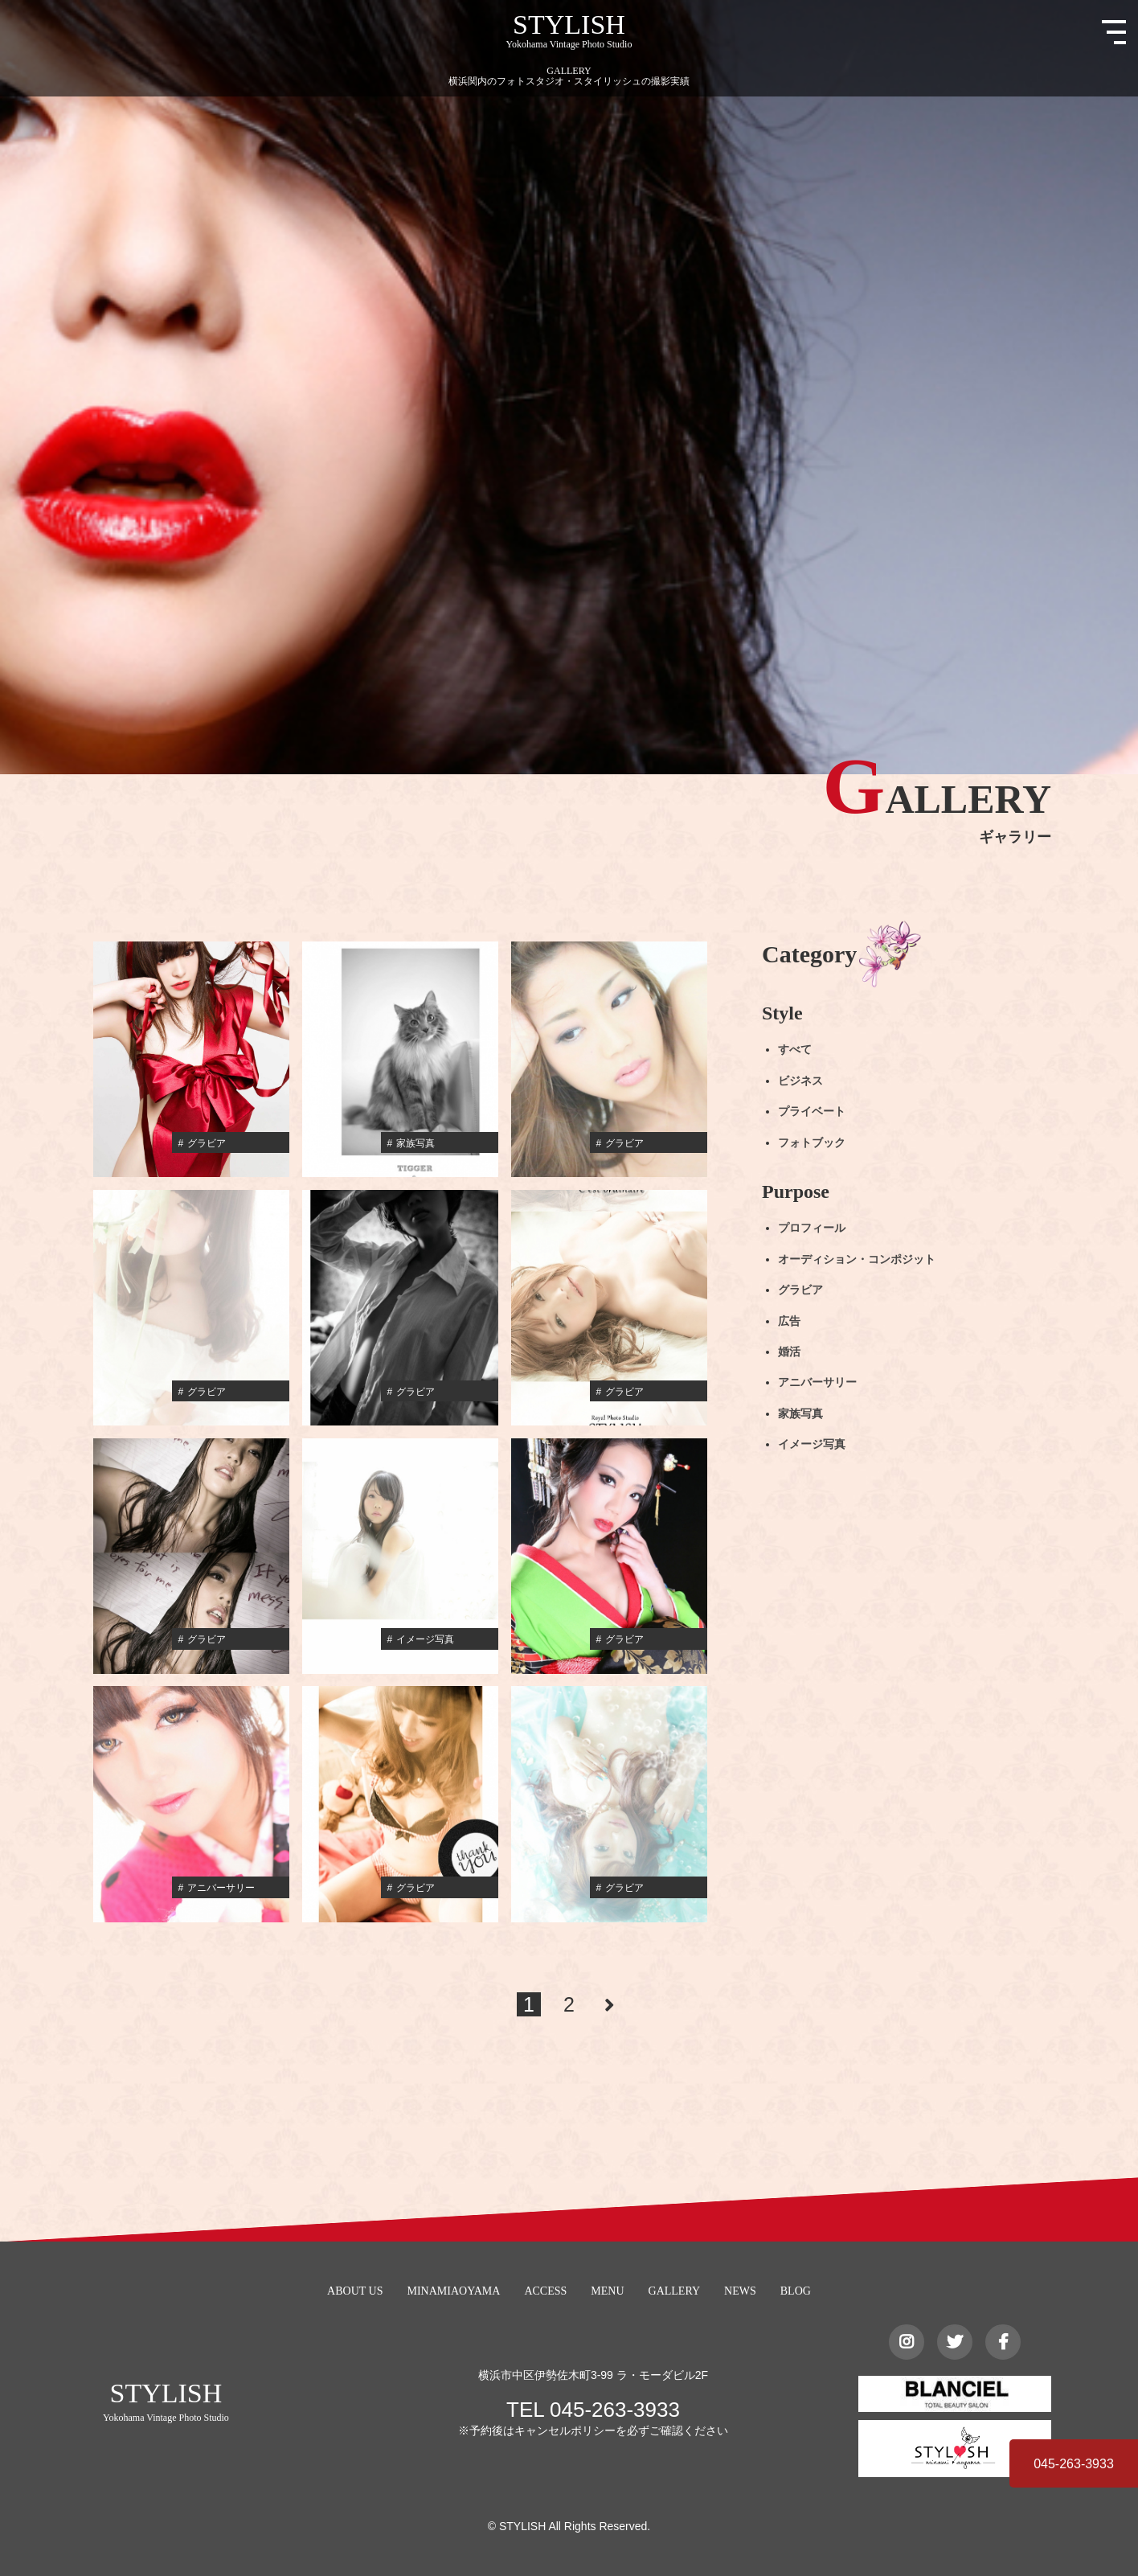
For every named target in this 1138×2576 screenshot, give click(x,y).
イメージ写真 (811, 1444)
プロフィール (811, 1228)
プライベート (811, 1111)
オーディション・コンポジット (856, 1259)
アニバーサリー (817, 1382)
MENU (607, 2291)
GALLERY (675, 2291)
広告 (789, 1321)
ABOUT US (355, 2291)
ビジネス (800, 1081)
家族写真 (800, 1414)
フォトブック (811, 1142)
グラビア (800, 1290)
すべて (795, 1050)
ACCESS (545, 2291)
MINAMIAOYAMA (453, 2291)
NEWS (740, 2291)
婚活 (789, 1352)
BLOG (795, 2291)
